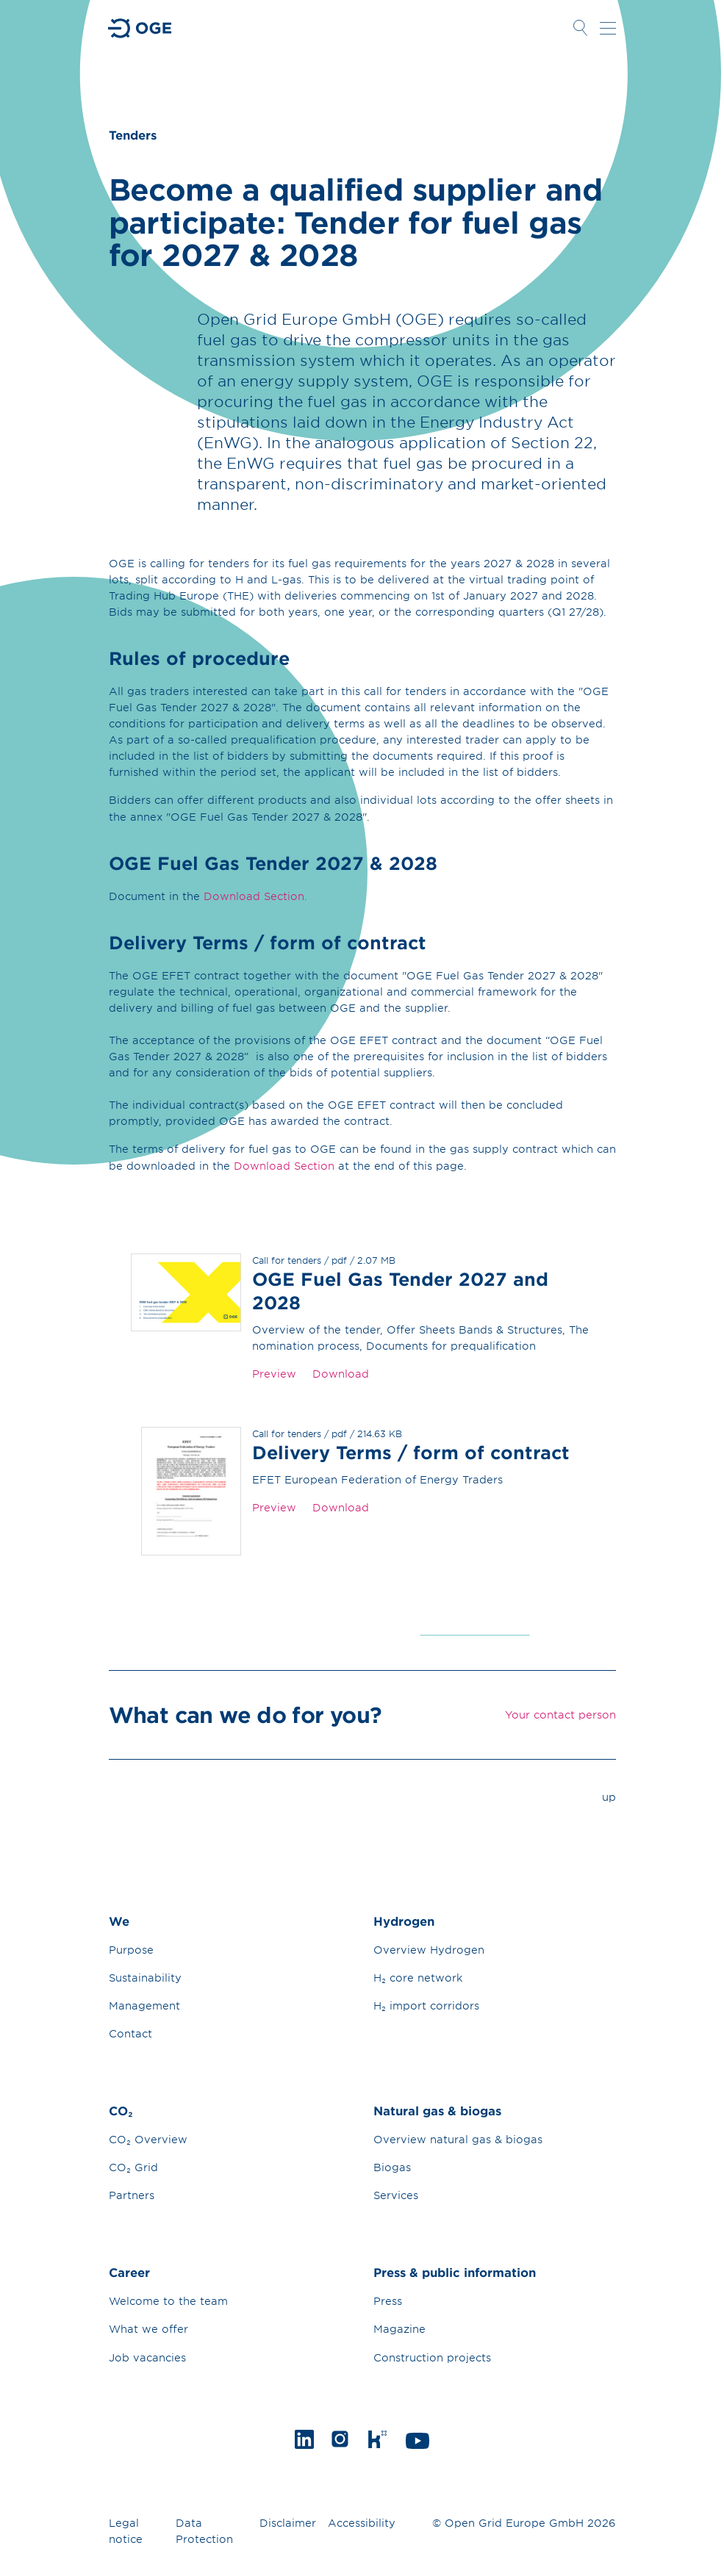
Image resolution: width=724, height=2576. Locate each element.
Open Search (581, 28)
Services (395, 2195)
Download (340, 1373)
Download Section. (255, 896)
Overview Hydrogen (428, 1949)
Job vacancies (147, 2357)
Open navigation (608, 28)
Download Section (284, 1165)
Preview (274, 1373)
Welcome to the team (168, 2301)
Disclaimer (287, 2522)
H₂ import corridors (426, 2005)
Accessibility (361, 2522)
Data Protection (204, 2531)
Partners (131, 2195)
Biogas (392, 2167)
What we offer (148, 2329)
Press (387, 2301)
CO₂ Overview (148, 2139)
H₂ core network (417, 1977)
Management (144, 2005)
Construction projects (432, 2357)
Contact (130, 2033)
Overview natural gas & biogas (457, 2139)
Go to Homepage (140, 28)
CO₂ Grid (133, 2167)
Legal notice (126, 2531)
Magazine (399, 2329)
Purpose (131, 1949)
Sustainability (145, 1977)
